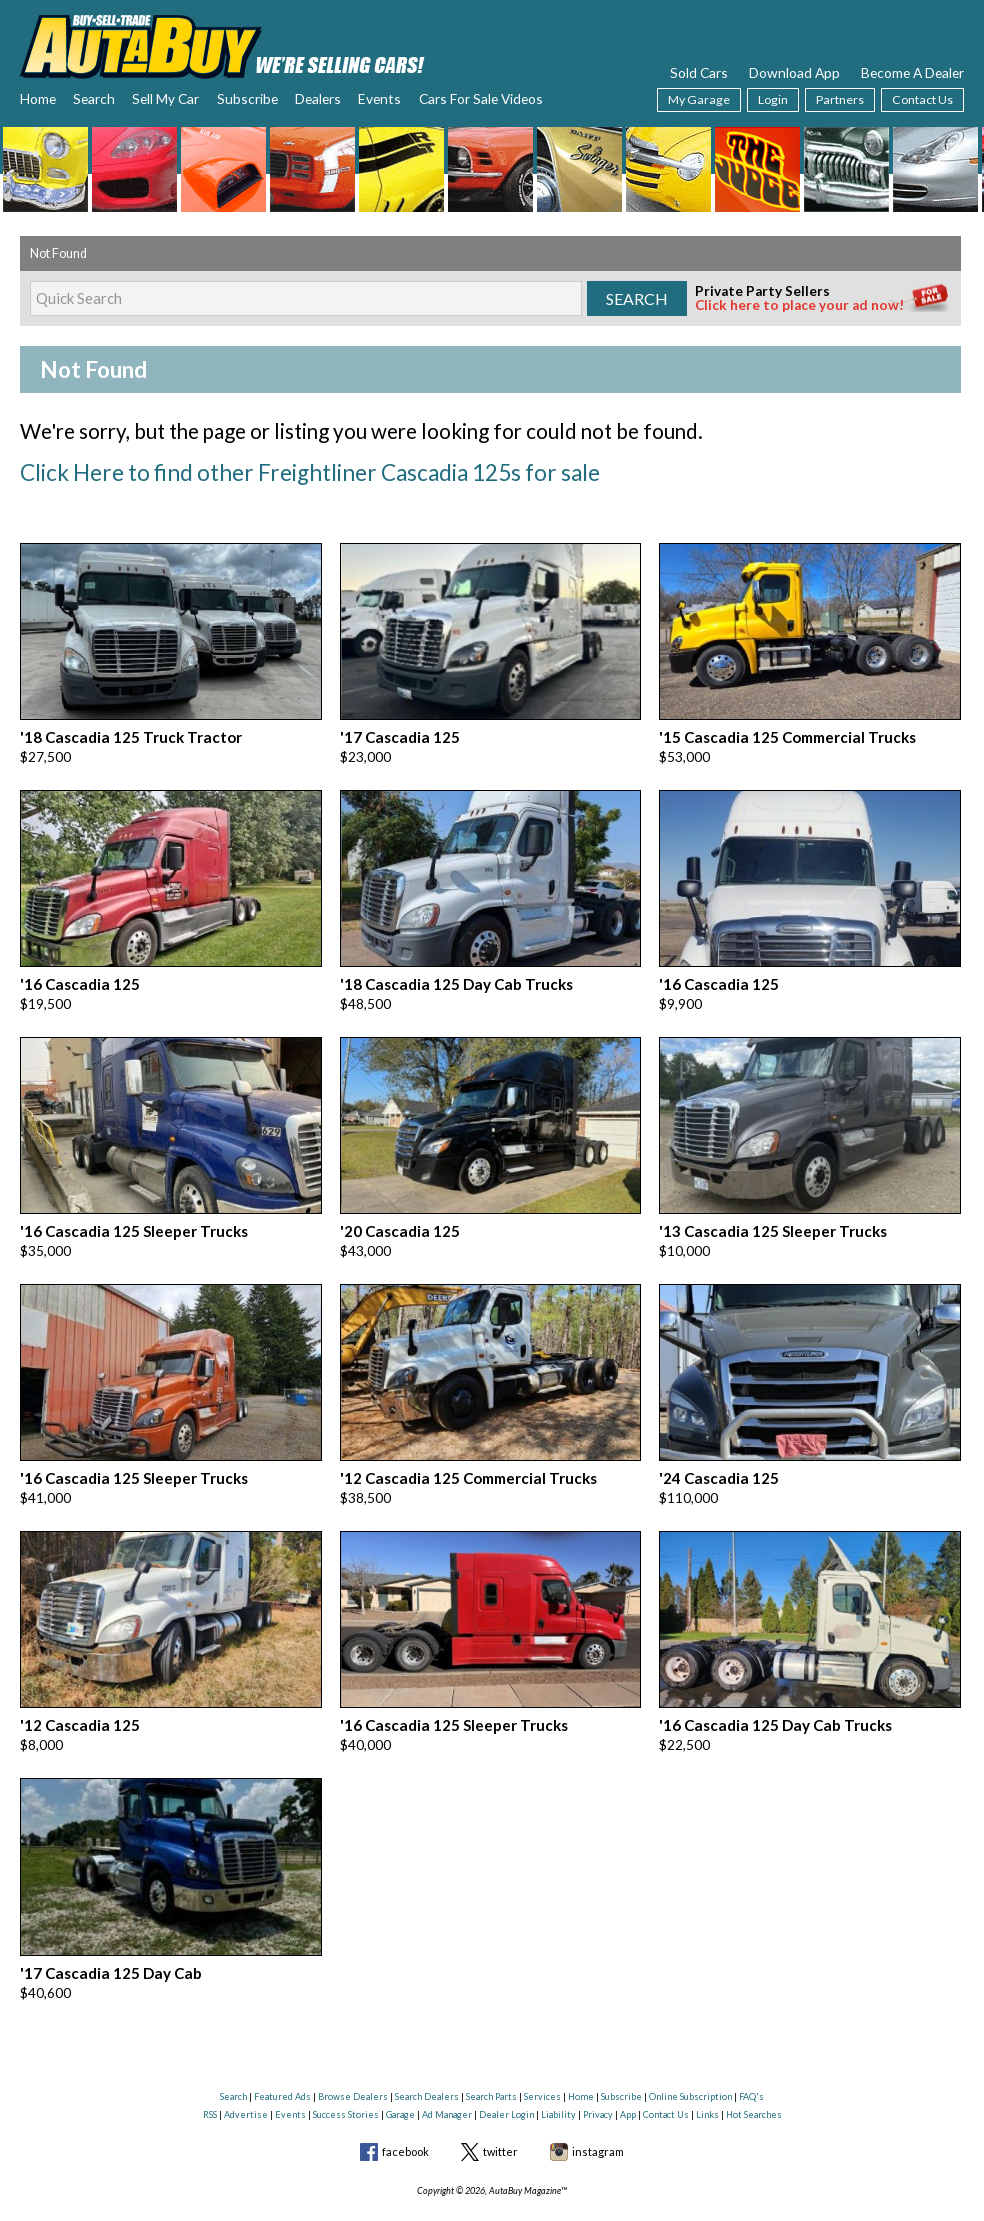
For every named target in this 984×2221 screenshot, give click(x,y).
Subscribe (247, 98)
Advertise (246, 2070)
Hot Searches (754, 2070)
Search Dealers (427, 2053)
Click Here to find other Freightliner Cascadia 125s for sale (265, 469)
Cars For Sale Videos (481, 98)
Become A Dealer (912, 72)
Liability (558, 2070)
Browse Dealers (353, 2053)
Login (773, 99)
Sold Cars (699, 72)
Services (542, 2053)
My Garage (699, 99)
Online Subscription (690, 2053)
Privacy (598, 2070)
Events (379, 98)
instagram (598, 2108)
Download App (794, 72)
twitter (500, 2108)
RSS (210, 2070)
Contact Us (922, 99)
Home (38, 98)
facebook (405, 2108)
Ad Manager (447, 2070)
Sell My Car (165, 98)
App (628, 2070)
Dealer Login (506, 2070)
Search (94, 98)
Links (707, 2070)
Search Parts (491, 2053)
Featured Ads (282, 2053)
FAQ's (751, 2053)
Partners (840, 99)
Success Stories (346, 2070)
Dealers (318, 98)
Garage (400, 2070)
